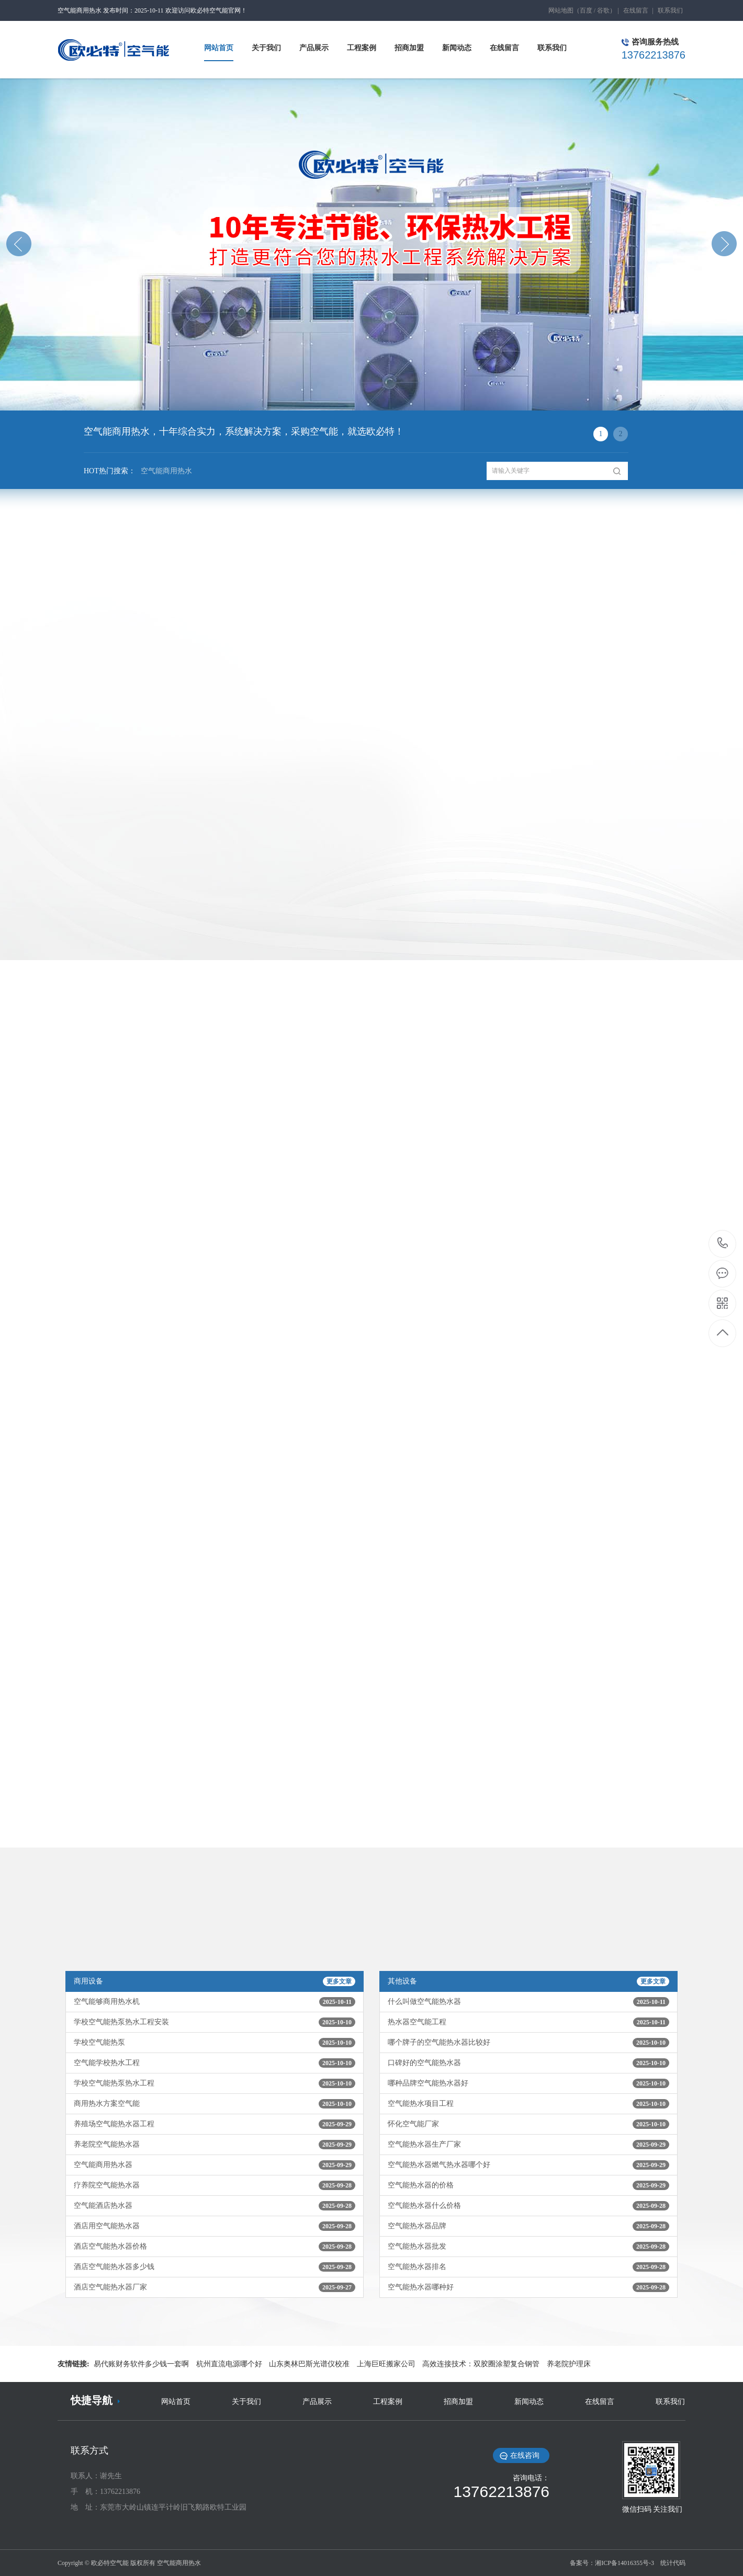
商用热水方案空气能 (214, 2103)
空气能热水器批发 (528, 2246)
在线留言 (635, 10)
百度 (586, 10)
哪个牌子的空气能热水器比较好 (528, 2042)
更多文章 (339, 1981)
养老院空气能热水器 (214, 2144)
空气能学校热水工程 (214, 2063)
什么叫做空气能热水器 (528, 2002)
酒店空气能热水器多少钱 (214, 2267)
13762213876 (723, 1243)
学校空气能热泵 (214, 2042)
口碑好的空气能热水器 (528, 2063)
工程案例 (387, 2402)
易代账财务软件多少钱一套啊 (141, 2364)
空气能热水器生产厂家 (528, 2144)
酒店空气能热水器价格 (214, 2246)
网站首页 (175, 2402)
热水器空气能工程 (528, 2022)
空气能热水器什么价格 (528, 2205)
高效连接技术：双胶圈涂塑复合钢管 (480, 2364)
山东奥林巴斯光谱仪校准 (309, 2364)
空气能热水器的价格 (528, 2185)
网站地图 (560, 10)
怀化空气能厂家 (528, 2124)
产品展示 (317, 2402)
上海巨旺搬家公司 (386, 2364)
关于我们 (246, 2402)
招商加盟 (458, 2402)
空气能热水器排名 (528, 2267)
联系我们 (670, 10)
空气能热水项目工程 (528, 2103)
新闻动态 (529, 2402)
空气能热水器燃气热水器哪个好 (528, 2165)
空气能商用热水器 (214, 2165)
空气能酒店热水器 (214, 2205)
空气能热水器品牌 (528, 2226)
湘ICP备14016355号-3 (624, 2563)
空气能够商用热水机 (214, 2002)
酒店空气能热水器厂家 (214, 2287)
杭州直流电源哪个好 (229, 2364)
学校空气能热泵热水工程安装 (214, 2022)
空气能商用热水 (164, 474)
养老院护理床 (569, 2364)
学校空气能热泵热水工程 (214, 2083)
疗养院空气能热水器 (214, 2185)
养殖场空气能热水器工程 (214, 2124)
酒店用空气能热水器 (214, 2226)
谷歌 (603, 10)
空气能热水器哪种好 (528, 2287)
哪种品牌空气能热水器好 (528, 2083)
